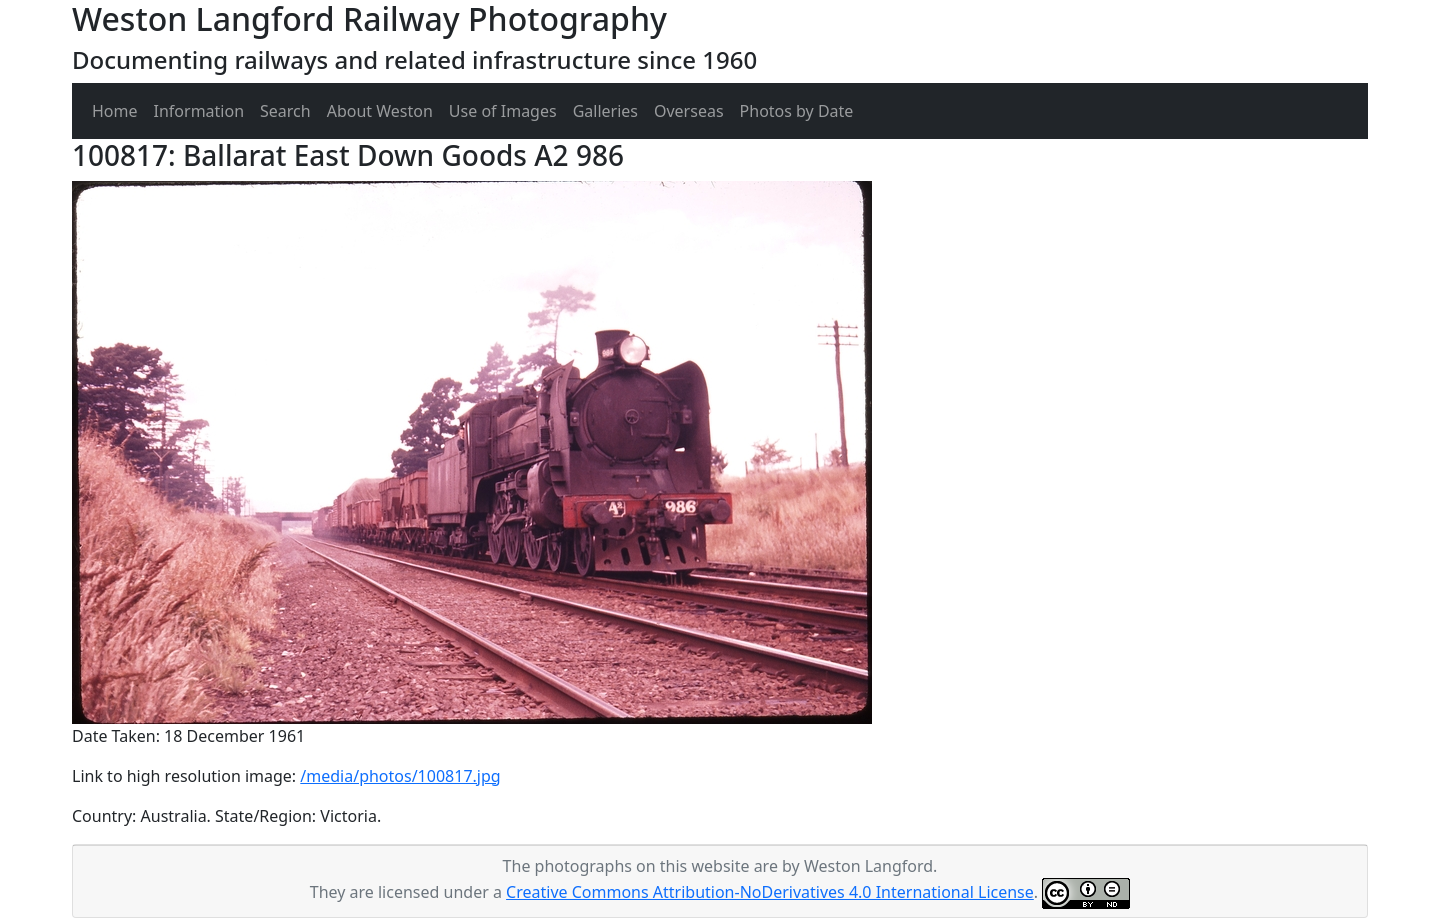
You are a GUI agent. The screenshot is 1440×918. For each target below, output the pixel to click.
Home (115, 111)
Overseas (689, 111)
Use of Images (503, 111)
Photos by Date (797, 111)
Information (199, 111)
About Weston (380, 111)
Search (285, 111)
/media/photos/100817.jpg (400, 776)
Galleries (605, 111)
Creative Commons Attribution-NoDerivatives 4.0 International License (770, 892)
